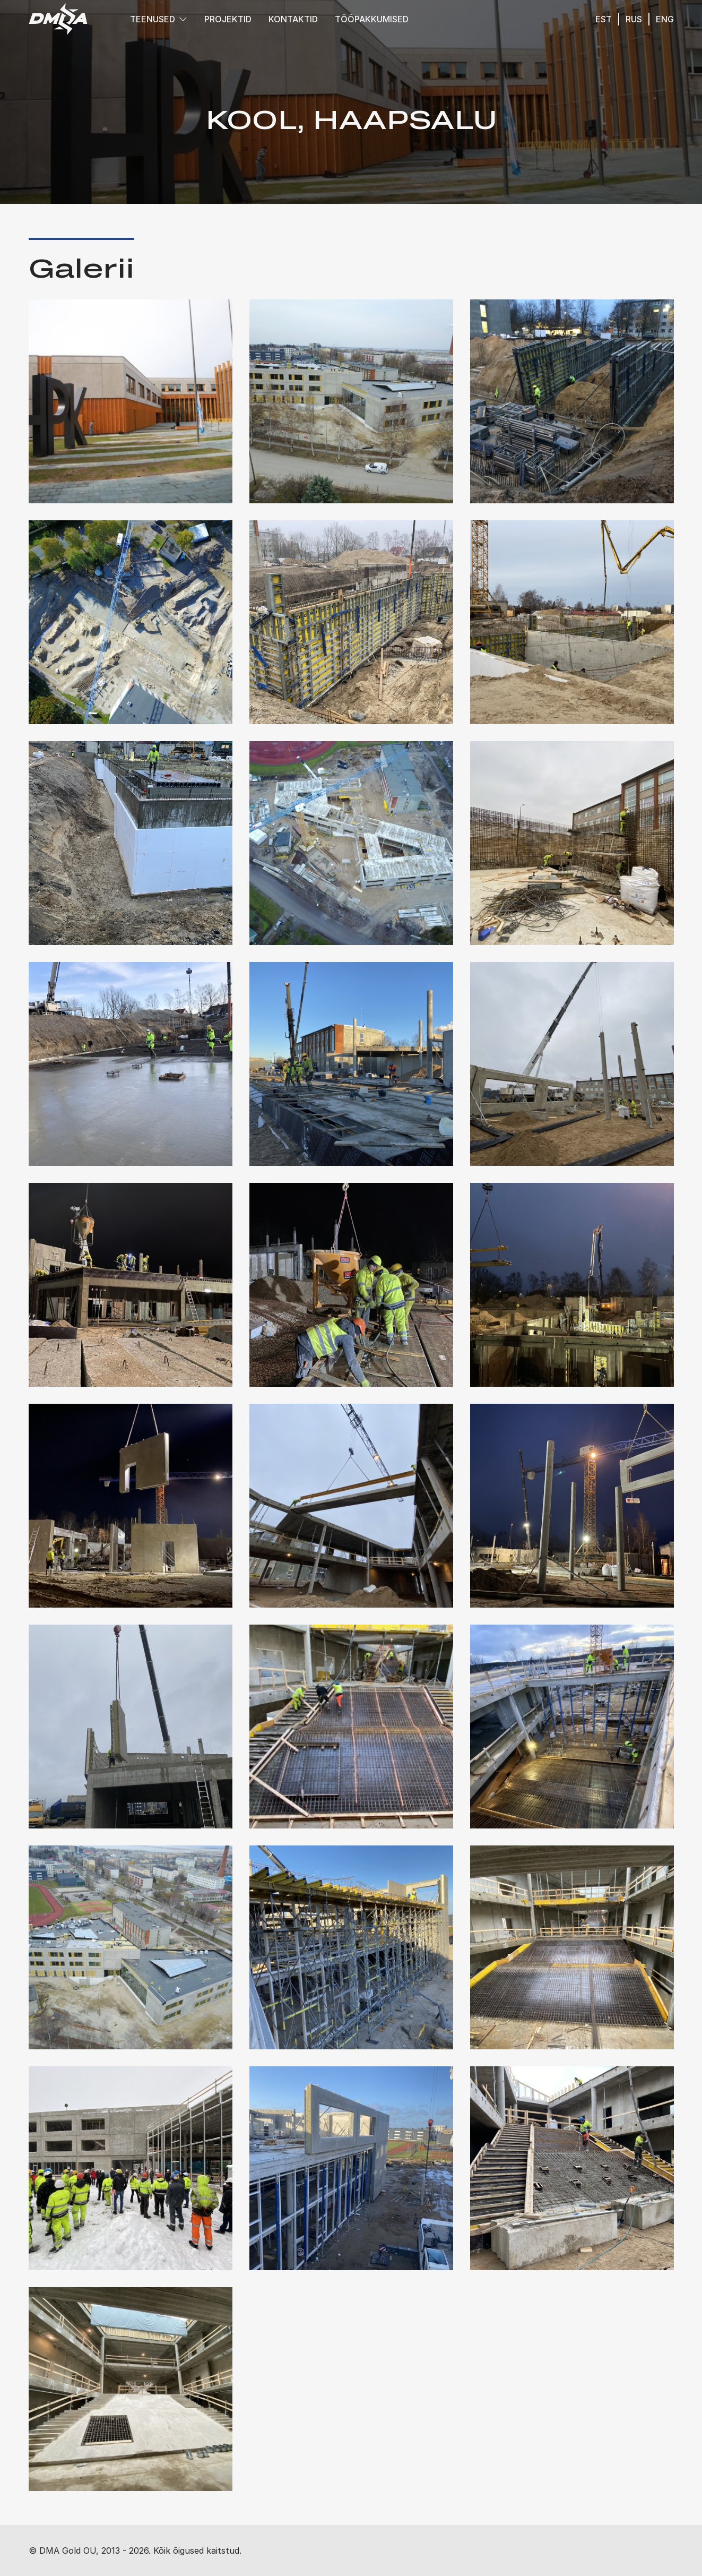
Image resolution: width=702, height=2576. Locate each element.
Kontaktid (293, 19)
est (603, 19)
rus (634, 19)
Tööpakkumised (372, 19)
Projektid (228, 19)
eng (665, 19)
